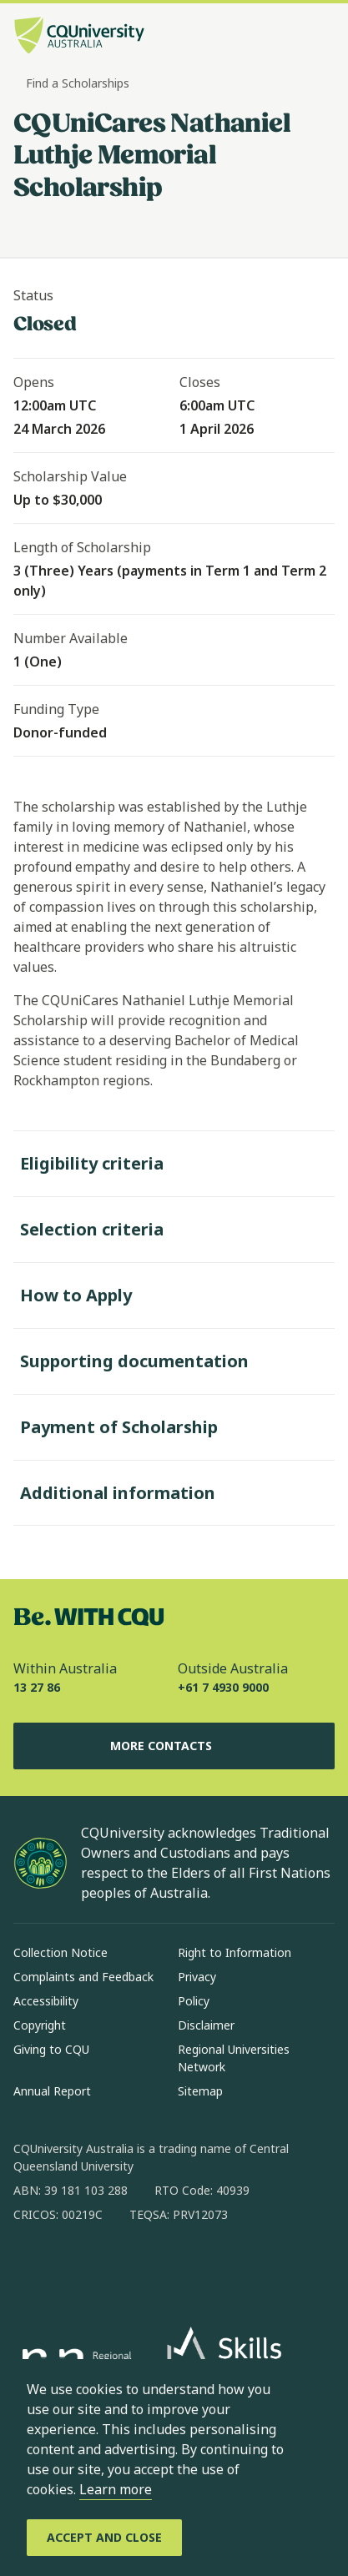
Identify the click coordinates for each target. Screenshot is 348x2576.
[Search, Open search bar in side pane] (292, 37)
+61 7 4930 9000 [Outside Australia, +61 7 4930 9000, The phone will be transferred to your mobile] (223, 1687)
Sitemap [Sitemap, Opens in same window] (200, 2091)
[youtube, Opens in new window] (205, 2268)
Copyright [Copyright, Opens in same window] (39, 2025)
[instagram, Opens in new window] (75, 2268)
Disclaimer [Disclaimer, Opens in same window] (206, 2025)
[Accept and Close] (104, 2537)
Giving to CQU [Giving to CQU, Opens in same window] (51, 2049)
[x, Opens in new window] (162, 2268)
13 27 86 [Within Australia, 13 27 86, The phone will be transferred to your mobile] (36, 1687)
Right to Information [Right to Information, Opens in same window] (234, 1952)
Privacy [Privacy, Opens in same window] (197, 1977)
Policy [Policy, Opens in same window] (193, 2001)
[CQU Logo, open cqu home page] (79, 37)
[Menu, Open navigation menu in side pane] (320, 37)
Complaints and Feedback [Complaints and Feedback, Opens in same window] (83, 1977)
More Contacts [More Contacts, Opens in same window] (174, 1746)
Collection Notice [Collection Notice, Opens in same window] (60, 1952)
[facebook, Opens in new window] (31, 2268)
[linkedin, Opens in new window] (118, 2268)
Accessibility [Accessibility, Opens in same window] (45, 2001)
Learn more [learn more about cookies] (115, 2489)
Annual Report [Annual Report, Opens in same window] (52, 2091)
